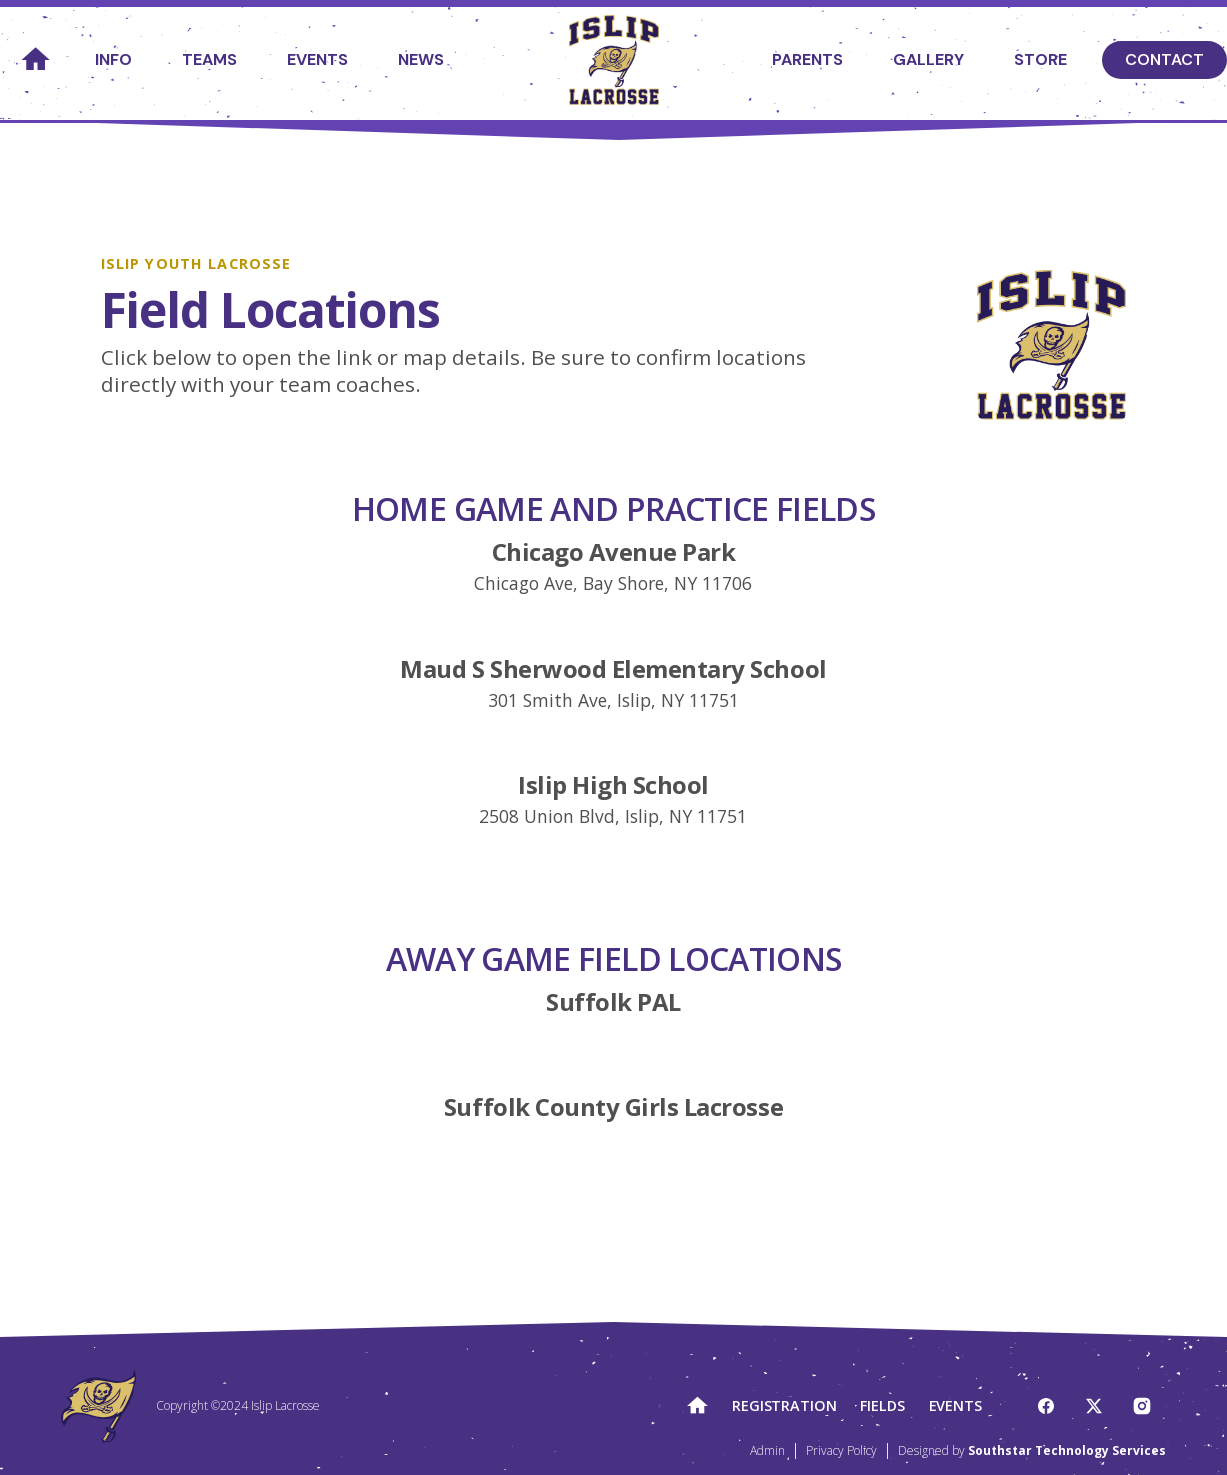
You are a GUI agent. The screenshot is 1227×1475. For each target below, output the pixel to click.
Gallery (928, 59)
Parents (807, 59)
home (35, 60)
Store (1040, 59)
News (421, 59)
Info (113, 59)
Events (317, 59)
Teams (209, 59)
